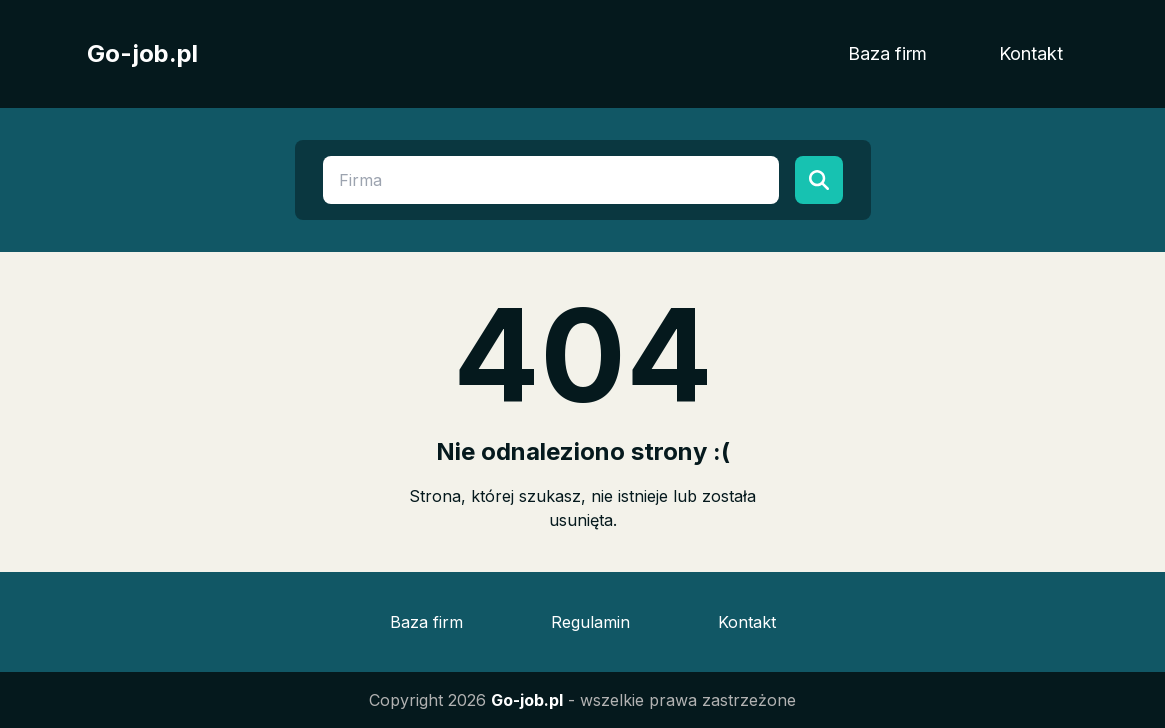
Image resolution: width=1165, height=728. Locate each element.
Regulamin (590, 622)
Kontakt (1031, 53)
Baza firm (887, 53)
